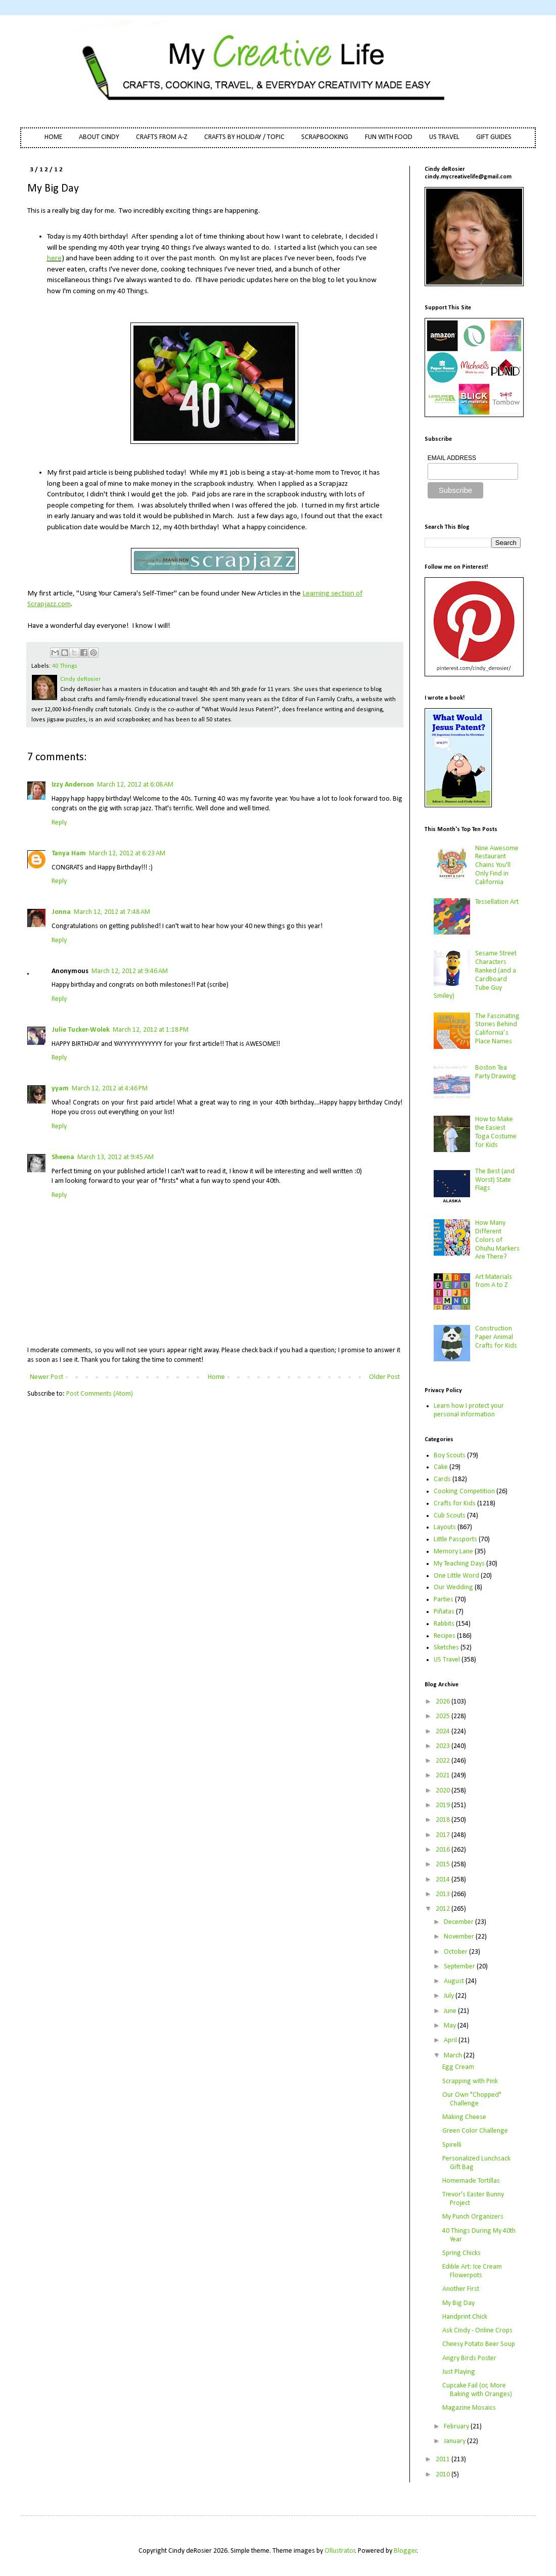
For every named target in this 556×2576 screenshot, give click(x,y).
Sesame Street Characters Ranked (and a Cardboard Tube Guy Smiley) (475, 975)
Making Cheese (464, 2117)
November (460, 1937)
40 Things (64, 666)
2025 (443, 1716)
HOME (53, 137)
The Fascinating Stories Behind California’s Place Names (497, 1029)
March (454, 2055)
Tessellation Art (497, 902)
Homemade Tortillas (471, 2181)
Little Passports (455, 1539)
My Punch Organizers (472, 2217)
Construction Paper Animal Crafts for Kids (496, 1337)
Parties (443, 1599)
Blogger (405, 2551)
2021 (443, 1775)
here (54, 258)
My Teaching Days (459, 1564)
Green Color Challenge (475, 2131)
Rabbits (444, 1624)
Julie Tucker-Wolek (81, 1030)
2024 (443, 1731)
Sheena (63, 1157)
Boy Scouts (450, 1455)
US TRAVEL (444, 137)
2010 (443, 2474)
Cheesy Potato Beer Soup (478, 2344)
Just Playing (458, 2372)
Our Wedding (453, 1587)
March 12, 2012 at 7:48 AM (112, 912)
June (451, 2011)
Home (216, 1377)
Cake (441, 1467)
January (455, 2441)
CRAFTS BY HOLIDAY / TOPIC (244, 137)
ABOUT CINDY (99, 137)
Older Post (384, 1377)
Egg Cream (458, 2067)
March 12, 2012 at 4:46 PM (110, 1088)
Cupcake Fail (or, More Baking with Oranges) (477, 2390)
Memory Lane (453, 1551)
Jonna (61, 912)
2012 (443, 1909)
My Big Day (458, 2303)
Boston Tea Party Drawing (495, 1072)
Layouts (445, 1527)
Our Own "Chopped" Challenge (471, 2099)
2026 (443, 1702)
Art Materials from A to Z (493, 1281)
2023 (443, 1746)
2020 (443, 1791)
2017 (443, 1835)
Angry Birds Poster (469, 2358)
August (455, 1981)
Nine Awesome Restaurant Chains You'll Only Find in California (497, 865)
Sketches (446, 1647)
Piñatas (444, 1612)
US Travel (447, 1660)
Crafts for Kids (455, 1503)
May (450, 2026)
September (460, 1966)
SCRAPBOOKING (324, 137)
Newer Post (46, 1377)
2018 (443, 1820)
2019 (443, 1805)
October (456, 1952)
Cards (442, 1479)
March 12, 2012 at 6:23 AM (127, 853)
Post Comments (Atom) (99, 1394)
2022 (443, 1761)
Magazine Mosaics (469, 2408)
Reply (59, 822)
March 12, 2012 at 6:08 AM (135, 785)
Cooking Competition (464, 1491)
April (451, 2040)
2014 (443, 1879)
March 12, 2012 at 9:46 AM (129, 971)
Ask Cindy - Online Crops (477, 2330)
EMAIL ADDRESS (452, 458)
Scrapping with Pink (470, 2081)
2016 (443, 1850)
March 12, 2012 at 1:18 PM (151, 1030)
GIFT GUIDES (494, 137)
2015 (443, 1864)
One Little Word (456, 1576)
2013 (443, 1894)
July (449, 1996)
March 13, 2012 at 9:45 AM (115, 1157)
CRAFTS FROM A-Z (162, 137)
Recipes (444, 1636)
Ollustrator (340, 2551)
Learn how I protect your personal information (469, 1410)
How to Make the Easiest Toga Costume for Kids (496, 1132)
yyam (60, 1088)
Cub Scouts (450, 1516)
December (459, 1922)
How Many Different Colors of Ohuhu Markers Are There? (497, 1240)
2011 (443, 2459)
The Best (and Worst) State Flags (495, 1180)
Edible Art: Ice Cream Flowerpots (472, 2271)
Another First (460, 2289)
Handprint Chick (464, 2317)
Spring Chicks (461, 2253)
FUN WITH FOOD (388, 137)
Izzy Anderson (73, 785)
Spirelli (451, 2145)
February (457, 2426)
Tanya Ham (69, 853)
